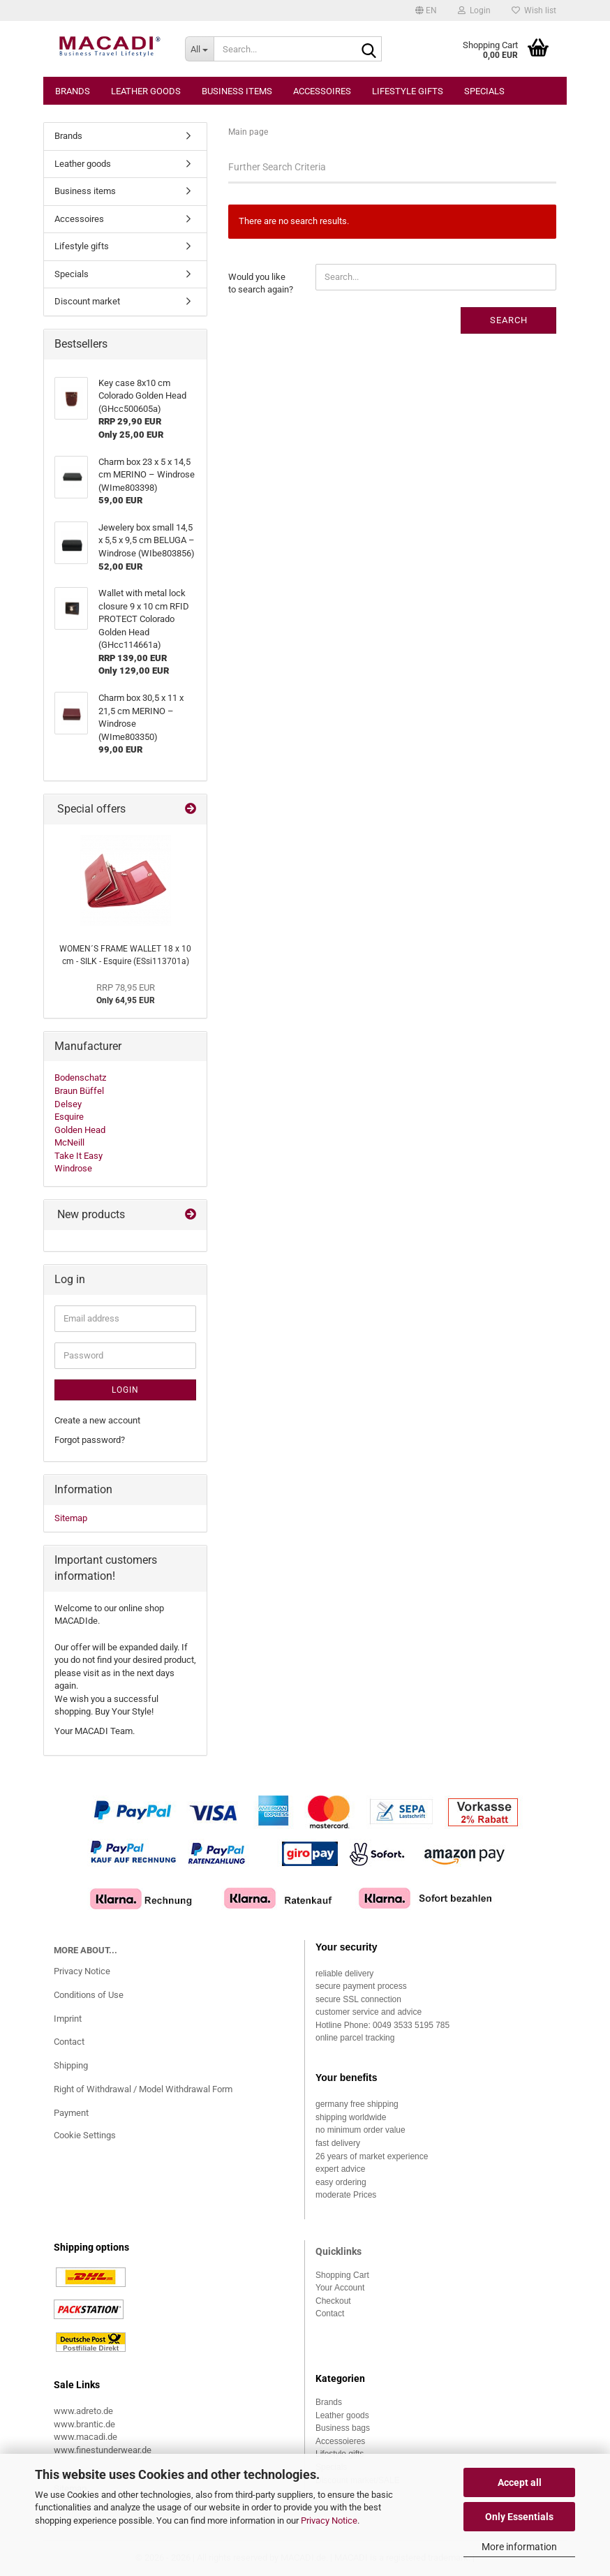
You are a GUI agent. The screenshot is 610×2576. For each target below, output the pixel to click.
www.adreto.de (83, 2411)
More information (519, 2546)
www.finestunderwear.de (102, 2450)
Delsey (68, 1104)
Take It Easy (78, 1155)
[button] (426, 10)
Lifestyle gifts (407, 91)
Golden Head (79, 1130)
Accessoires (322, 91)
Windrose (73, 1168)
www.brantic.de (84, 2424)
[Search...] (199, 48)
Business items (237, 91)
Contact (69, 2041)
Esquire (69, 1116)
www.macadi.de (85, 2436)
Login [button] (474, 10)
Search (509, 320)
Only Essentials (519, 2516)
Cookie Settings (85, 2135)
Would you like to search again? (260, 283)
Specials (484, 91)
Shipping (71, 2065)
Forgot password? (89, 1440)
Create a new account (97, 1420)
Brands (72, 91)
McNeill (69, 1142)
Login (125, 1390)
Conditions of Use (89, 1995)
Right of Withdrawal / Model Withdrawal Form (143, 2089)
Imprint (68, 2018)
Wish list (534, 10)
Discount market (87, 301)
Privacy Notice (329, 2520)
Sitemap (70, 1518)
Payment (71, 2113)
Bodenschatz (80, 1077)
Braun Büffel (79, 1091)
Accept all (520, 2482)
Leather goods (146, 91)
